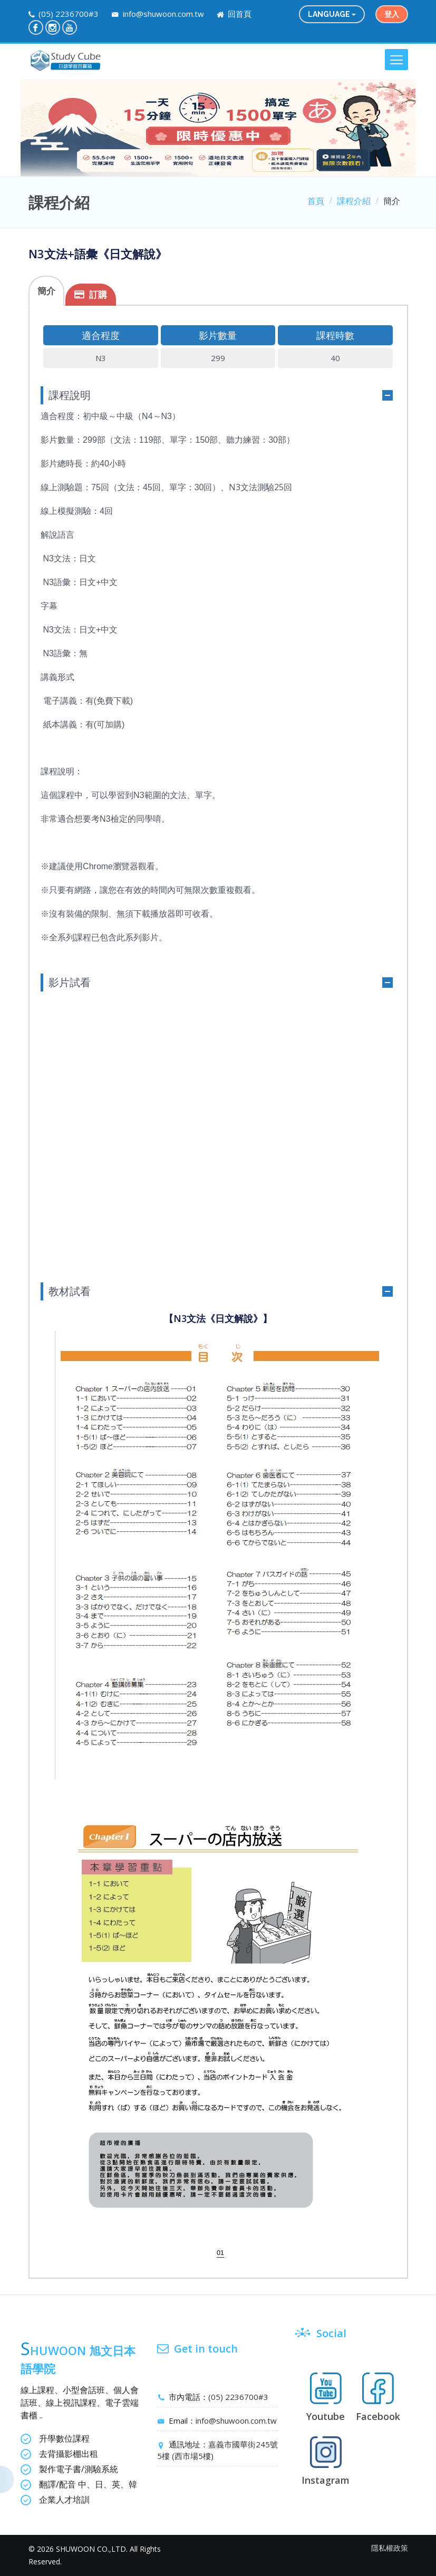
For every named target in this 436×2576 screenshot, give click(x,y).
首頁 (315, 201)
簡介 (46, 291)
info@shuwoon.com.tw (162, 13)
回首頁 (238, 13)
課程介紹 (354, 201)
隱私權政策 (389, 2548)
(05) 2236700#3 (68, 13)
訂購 (98, 294)
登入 (391, 14)
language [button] (332, 14)
